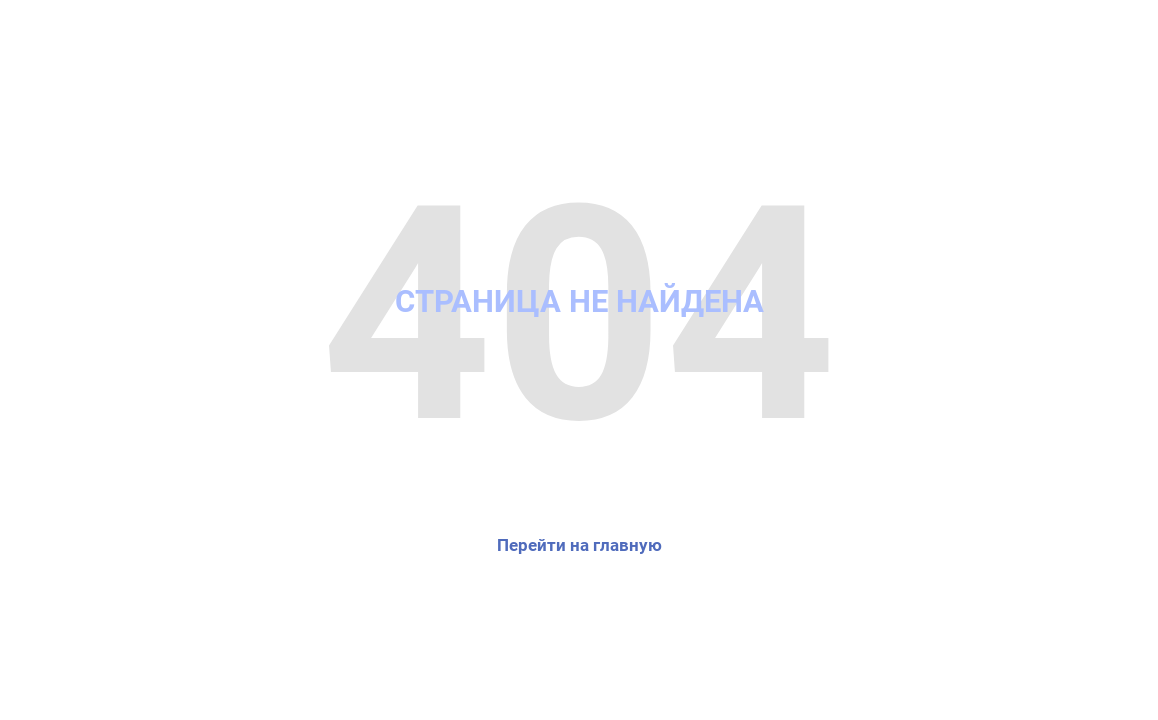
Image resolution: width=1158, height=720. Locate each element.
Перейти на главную (579, 545)
